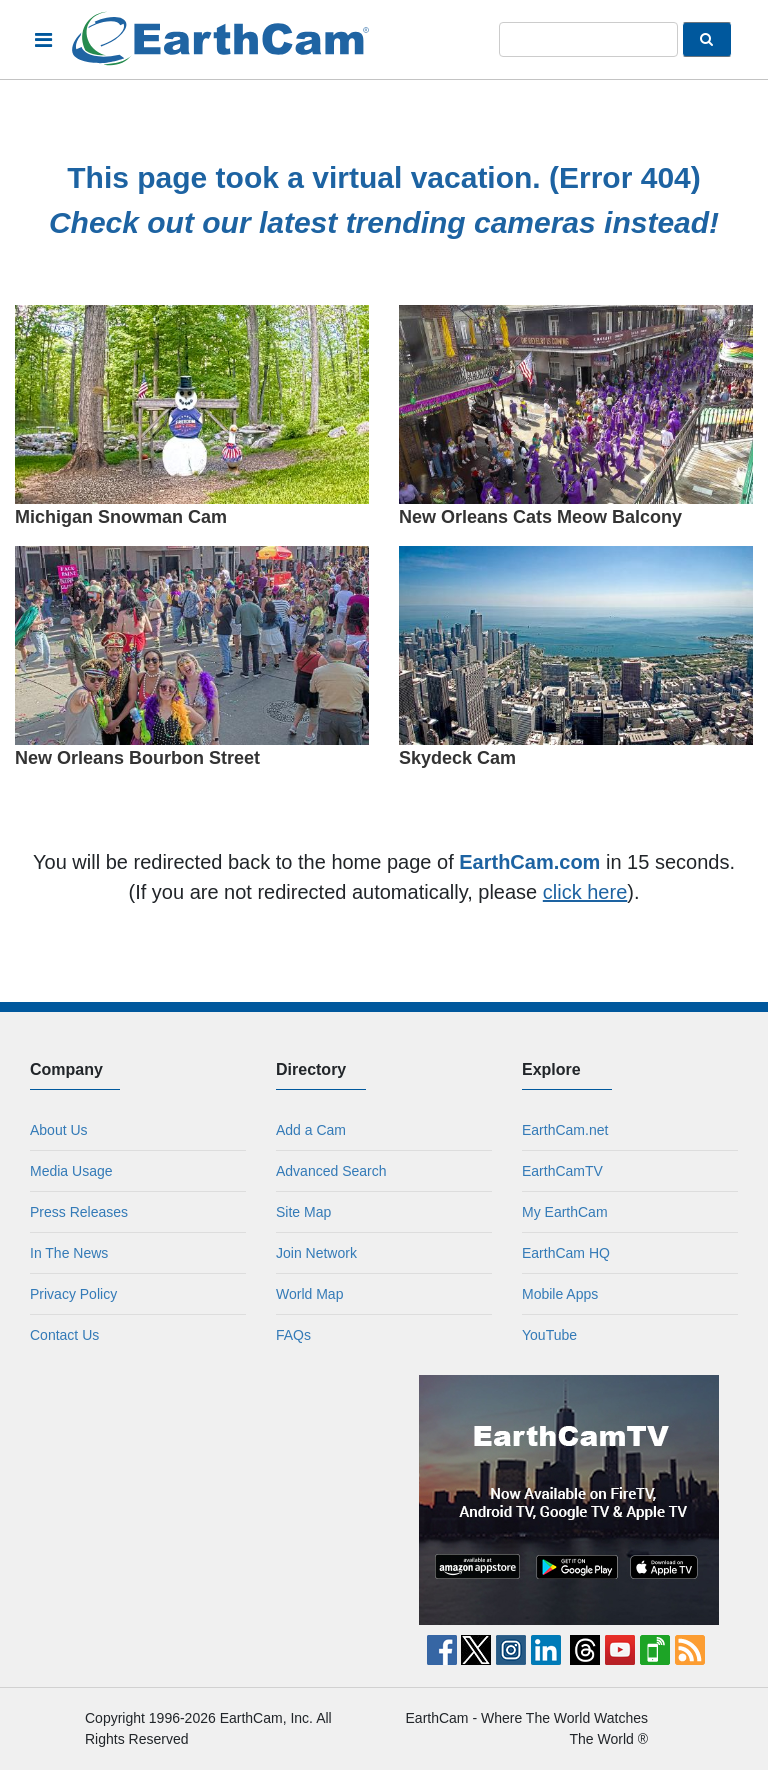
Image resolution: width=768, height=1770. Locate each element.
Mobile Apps (560, 1294)
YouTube (549, 1335)
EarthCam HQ (566, 1253)
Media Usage (71, 1171)
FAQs (293, 1335)
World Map (309, 1294)
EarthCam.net (565, 1130)
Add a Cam (311, 1130)
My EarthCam (565, 1212)
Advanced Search (331, 1171)
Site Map (303, 1212)
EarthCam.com (529, 862)
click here (585, 892)
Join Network (316, 1253)
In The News (69, 1253)
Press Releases (79, 1212)
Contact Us (64, 1335)
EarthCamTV (562, 1171)
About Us (59, 1130)
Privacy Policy (73, 1294)
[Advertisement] (200, 1500)
